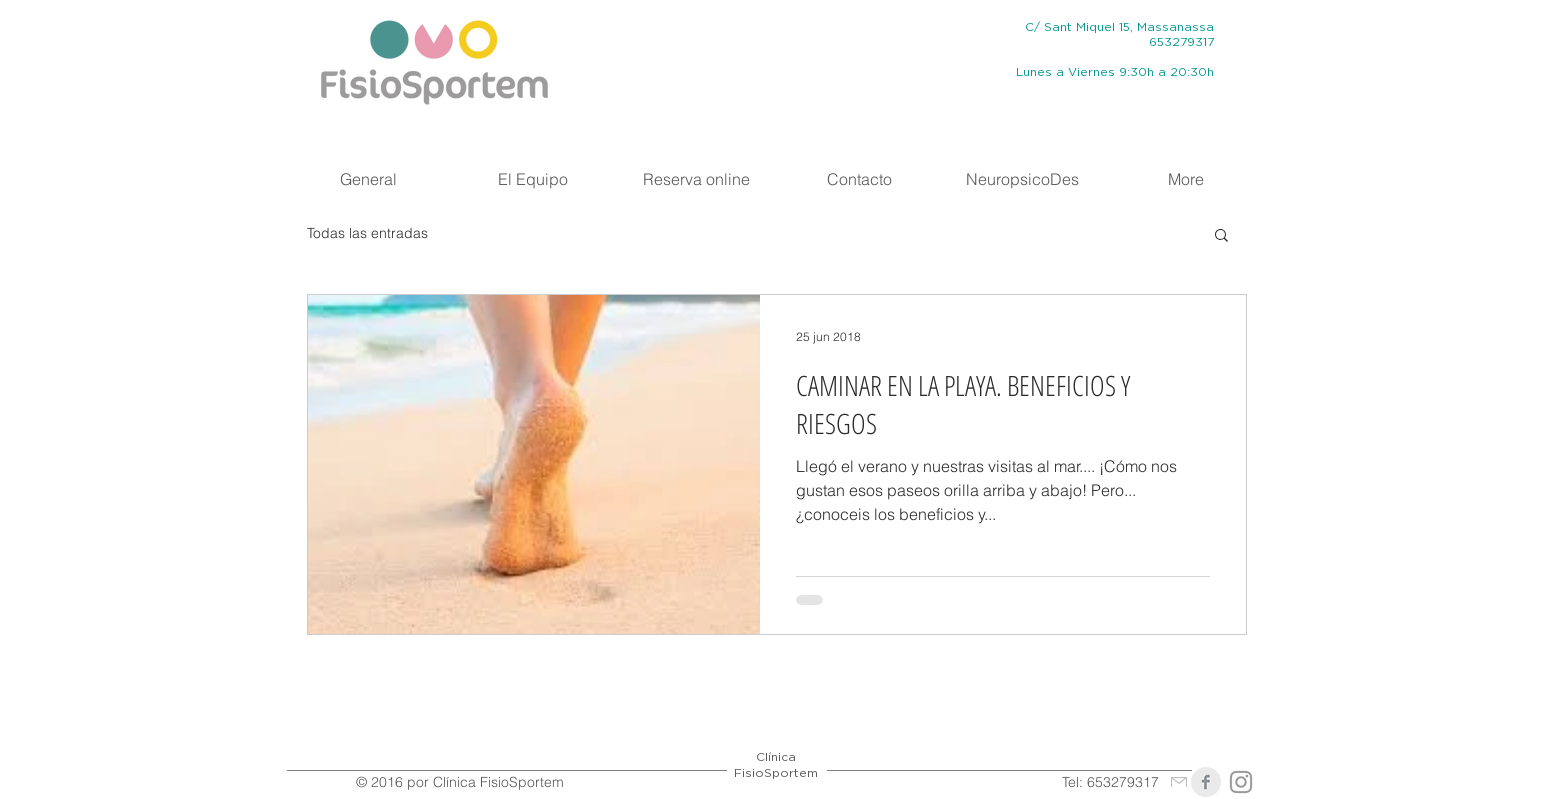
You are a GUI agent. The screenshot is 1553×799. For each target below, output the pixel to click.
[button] (1221, 236)
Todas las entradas (367, 233)
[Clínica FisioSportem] (1206, 782)
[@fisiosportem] (1241, 782)
